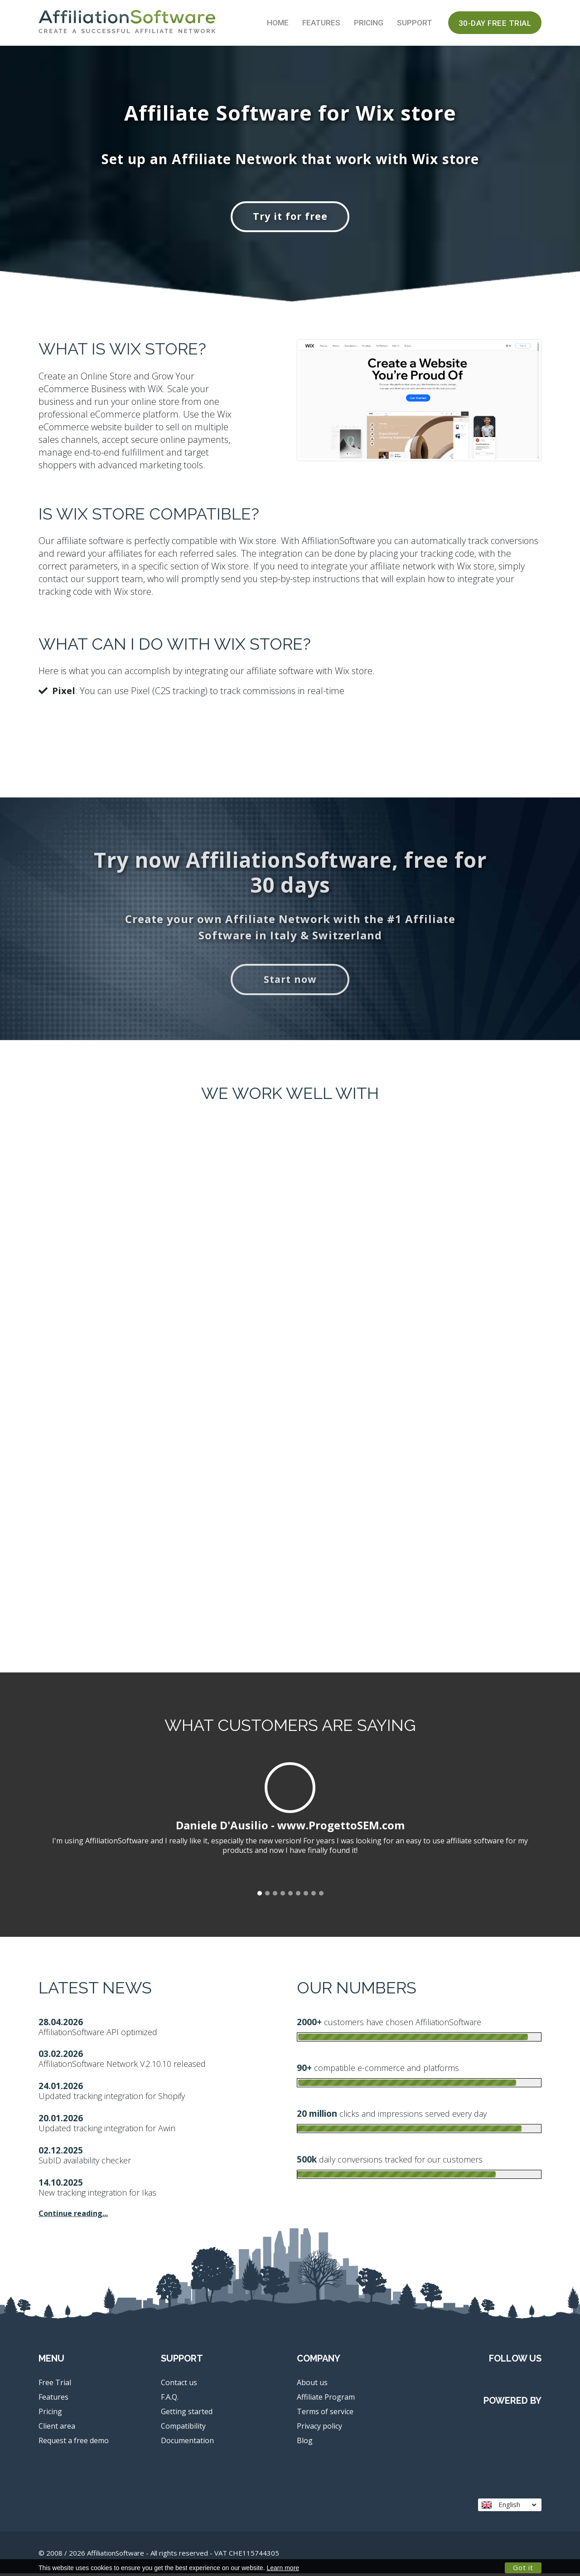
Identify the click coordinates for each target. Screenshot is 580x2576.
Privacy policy (319, 2429)
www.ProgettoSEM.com (341, 1827)
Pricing (368, 22)
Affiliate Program (326, 2400)
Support (414, 22)
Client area (57, 2429)
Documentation (187, 2443)
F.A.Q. (170, 2400)
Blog (305, 2443)
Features (321, 22)
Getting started (187, 2414)
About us (312, 2385)
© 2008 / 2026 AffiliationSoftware (159, 2555)
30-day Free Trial (495, 23)
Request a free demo (74, 2443)
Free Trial (55, 2385)
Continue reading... (73, 2216)
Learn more (283, 2567)
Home (278, 22)
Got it (523, 2567)
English (508, 2507)
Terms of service (325, 2414)
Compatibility (183, 2429)
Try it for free (290, 217)
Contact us (179, 2385)
